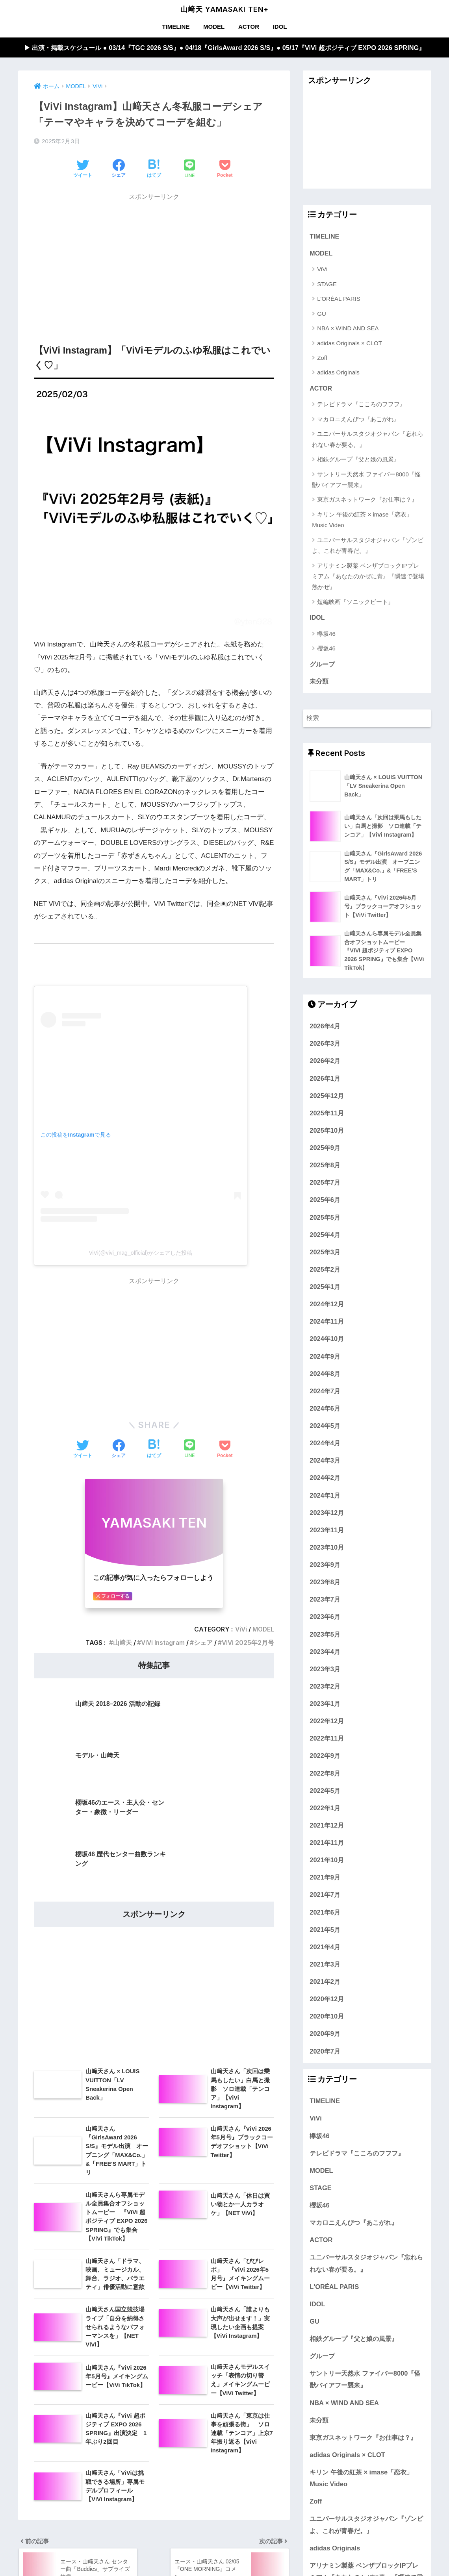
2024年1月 (325, 1498)
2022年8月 (325, 1776)
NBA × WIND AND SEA (347, 329)
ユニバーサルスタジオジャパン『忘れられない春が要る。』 (367, 440)
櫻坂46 (326, 649)
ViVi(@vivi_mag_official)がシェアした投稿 (140, 1253)
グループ (322, 665)
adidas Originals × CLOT (349, 344)
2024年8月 (325, 1376)
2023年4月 (325, 1654)
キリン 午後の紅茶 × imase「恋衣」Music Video (362, 521)
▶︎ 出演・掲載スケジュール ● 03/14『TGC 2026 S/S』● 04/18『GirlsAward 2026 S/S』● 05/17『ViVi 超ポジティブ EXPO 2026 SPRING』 (224, 47)
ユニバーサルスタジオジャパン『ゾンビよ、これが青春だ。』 (367, 546)
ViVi (240, 1629)
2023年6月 (325, 1620)
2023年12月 (327, 1515)
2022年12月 (327, 1724)
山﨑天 (120, 1643)
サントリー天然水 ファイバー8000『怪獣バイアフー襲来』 (366, 480)
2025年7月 (325, 1185)
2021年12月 (327, 1828)
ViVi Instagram (161, 1643)
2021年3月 (325, 1967)
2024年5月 (325, 1429)
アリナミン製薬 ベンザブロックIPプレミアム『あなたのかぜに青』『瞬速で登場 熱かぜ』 (368, 577)
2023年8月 (325, 1585)
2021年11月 (327, 1846)
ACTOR (248, 26)
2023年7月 (325, 1602)
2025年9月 (325, 1151)
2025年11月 (327, 1116)
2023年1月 (325, 1707)
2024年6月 (325, 1411)
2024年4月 (325, 1446)
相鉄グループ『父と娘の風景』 (358, 460)
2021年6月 (325, 1915)
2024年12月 (327, 1307)
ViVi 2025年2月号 (247, 1643)
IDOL (280, 26)
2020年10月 (327, 2019)
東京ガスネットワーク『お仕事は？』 (367, 500)
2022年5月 (325, 1793)
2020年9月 (325, 2037)
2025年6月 (325, 1203)
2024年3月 (325, 1463)
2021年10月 (327, 1863)
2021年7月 (325, 1898)
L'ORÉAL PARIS (338, 299)
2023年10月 (327, 1550)
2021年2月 (325, 1985)
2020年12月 (327, 2002)
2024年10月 (327, 1342)
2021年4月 (325, 1950)
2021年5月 (325, 1932)
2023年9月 (325, 1568)
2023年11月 (327, 1533)
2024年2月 (325, 1481)
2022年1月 (325, 1811)
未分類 (319, 683)
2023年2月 (325, 1689)
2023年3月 (325, 1672)
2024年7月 (325, 1394)
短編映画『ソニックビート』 (355, 603)
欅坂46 (326, 634)
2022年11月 (327, 1741)
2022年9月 (325, 1759)
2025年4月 (325, 1237)
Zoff (322, 358)
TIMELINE (175, 26)
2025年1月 (325, 1290)
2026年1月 (325, 1081)
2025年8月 (325, 1168)
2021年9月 (325, 1880)
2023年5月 (325, 1637)
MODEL (213, 26)
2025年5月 (325, 1220)
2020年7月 (325, 2054)
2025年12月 (327, 1098)
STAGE (327, 284)
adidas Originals (338, 373)
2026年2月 (325, 1064)
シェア (202, 1643)
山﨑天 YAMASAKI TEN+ (224, 9)
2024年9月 (325, 1359)
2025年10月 (327, 1133)
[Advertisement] (154, 261)
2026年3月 (325, 1046)
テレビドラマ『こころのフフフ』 (361, 405)
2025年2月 (325, 1272)
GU (321, 314)
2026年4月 (325, 1029)
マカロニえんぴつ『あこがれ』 (358, 420)
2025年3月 (325, 1255)
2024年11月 (327, 1324)
